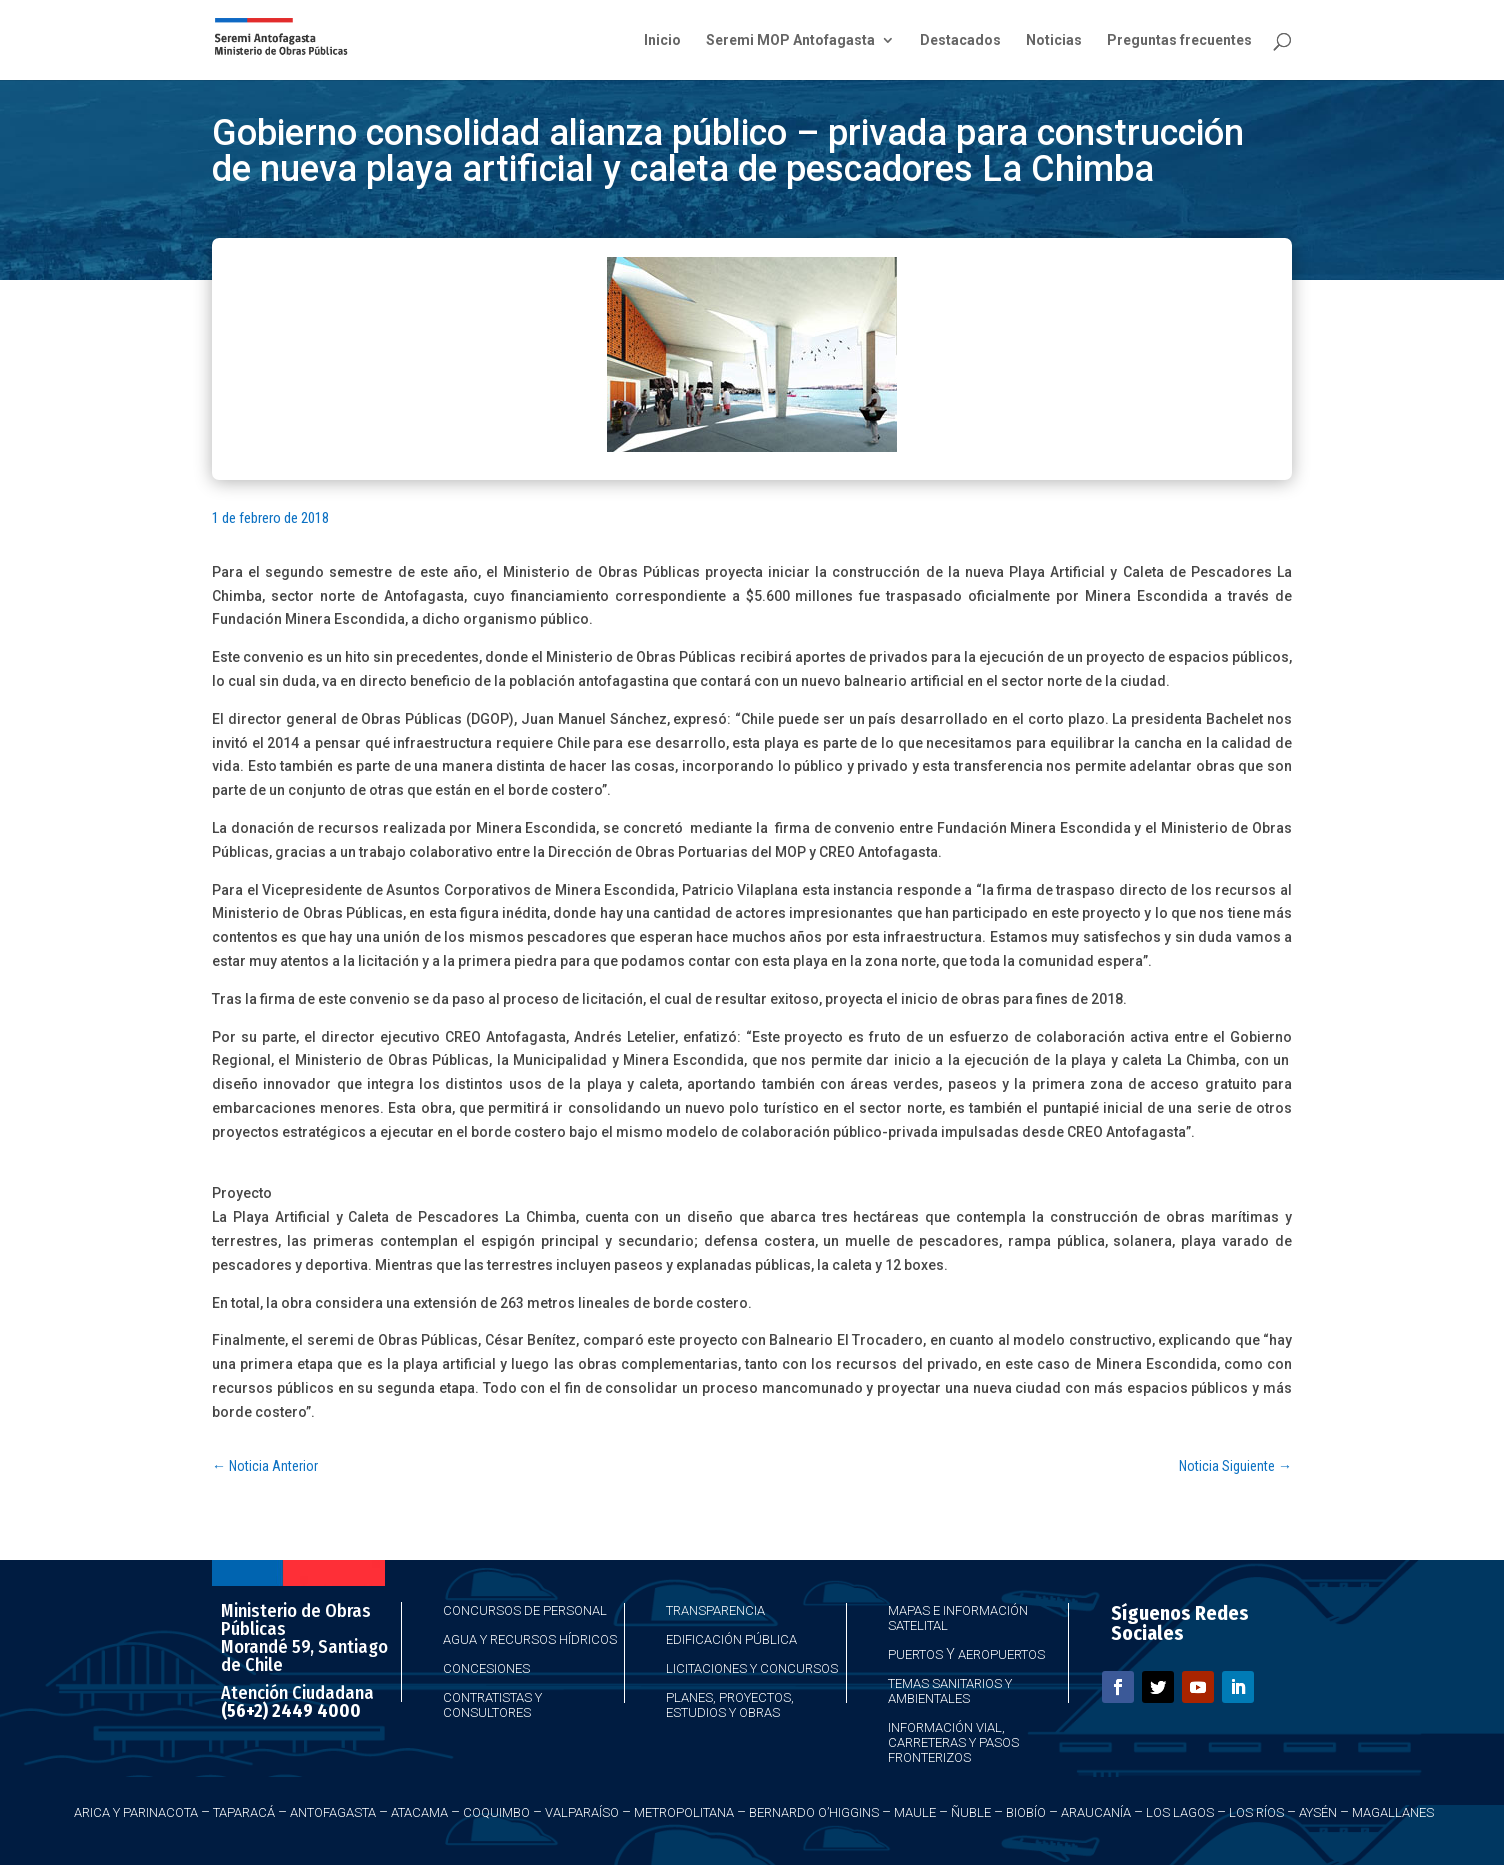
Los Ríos (1256, 1812)
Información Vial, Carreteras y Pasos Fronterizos (953, 1742)
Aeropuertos (1001, 1654)
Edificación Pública (731, 1639)
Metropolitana (684, 1812)
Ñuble (971, 1812)
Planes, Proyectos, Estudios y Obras (730, 1705)
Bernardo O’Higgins (814, 1812)
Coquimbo (496, 1812)
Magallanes (1393, 1812)
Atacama (419, 1812)
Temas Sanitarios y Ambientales (950, 1691)
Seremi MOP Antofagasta (790, 40)
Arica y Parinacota (136, 1812)
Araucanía (1096, 1812)
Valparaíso (582, 1812)
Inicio (662, 40)
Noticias (1054, 40)
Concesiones (486, 1668)
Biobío (1026, 1812)
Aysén (1318, 1812)
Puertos (915, 1654)
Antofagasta (333, 1812)
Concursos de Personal (525, 1610)
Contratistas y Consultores (492, 1705)
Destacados (960, 40)
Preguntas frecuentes (1179, 40)
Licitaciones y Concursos (752, 1668)
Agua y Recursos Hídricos (530, 1639)
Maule (915, 1812)
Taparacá (244, 1812)
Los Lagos (1180, 1812)
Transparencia (715, 1610)
